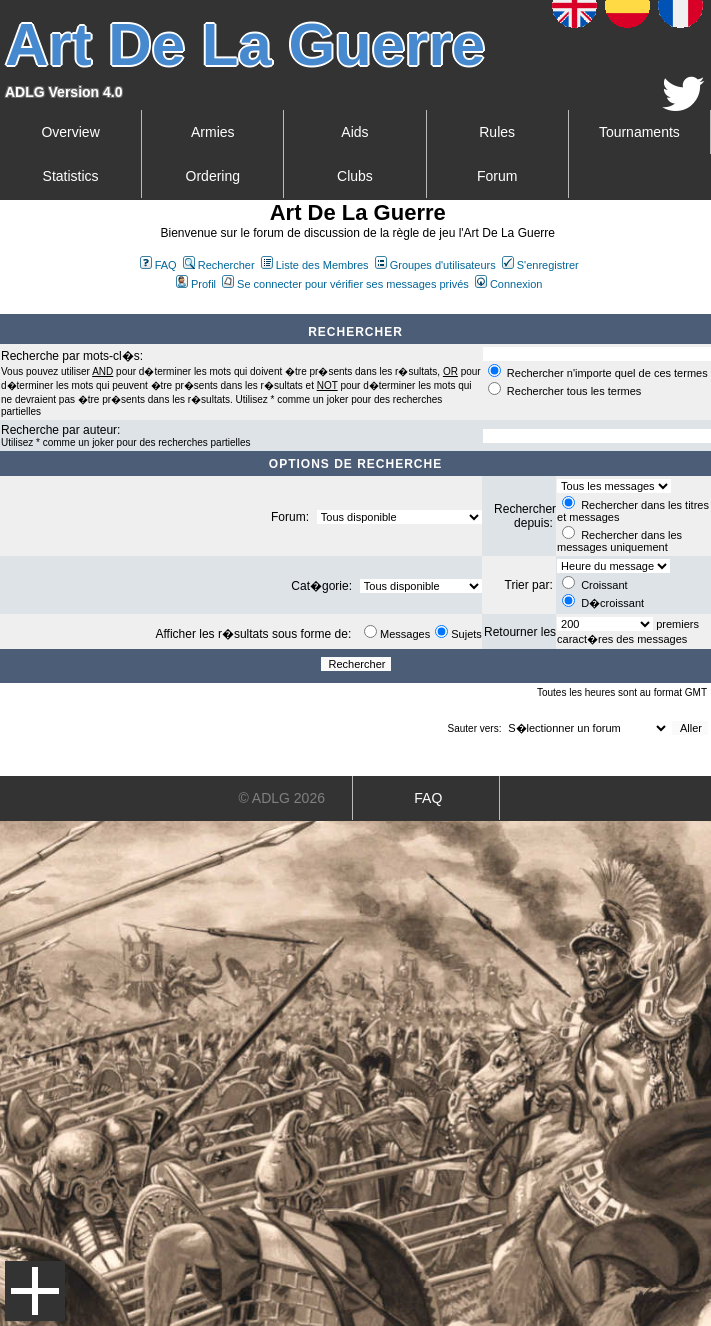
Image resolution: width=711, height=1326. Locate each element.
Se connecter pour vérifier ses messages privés (345, 284)
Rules (497, 132)
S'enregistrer (540, 265)
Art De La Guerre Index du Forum (8, 306)
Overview (70, 132)
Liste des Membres (315, 265)
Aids (354, 132)
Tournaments (639, 132)
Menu (35, 1291)
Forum (497, 176)
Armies (213, 132)
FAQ (158, 265)
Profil (196, 284)
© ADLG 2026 (281, 798)
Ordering (213, 176)
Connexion (509, 284)
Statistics (71, 176)
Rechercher (219, 265)
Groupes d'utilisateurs (435, 265)
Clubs (355, 176)
